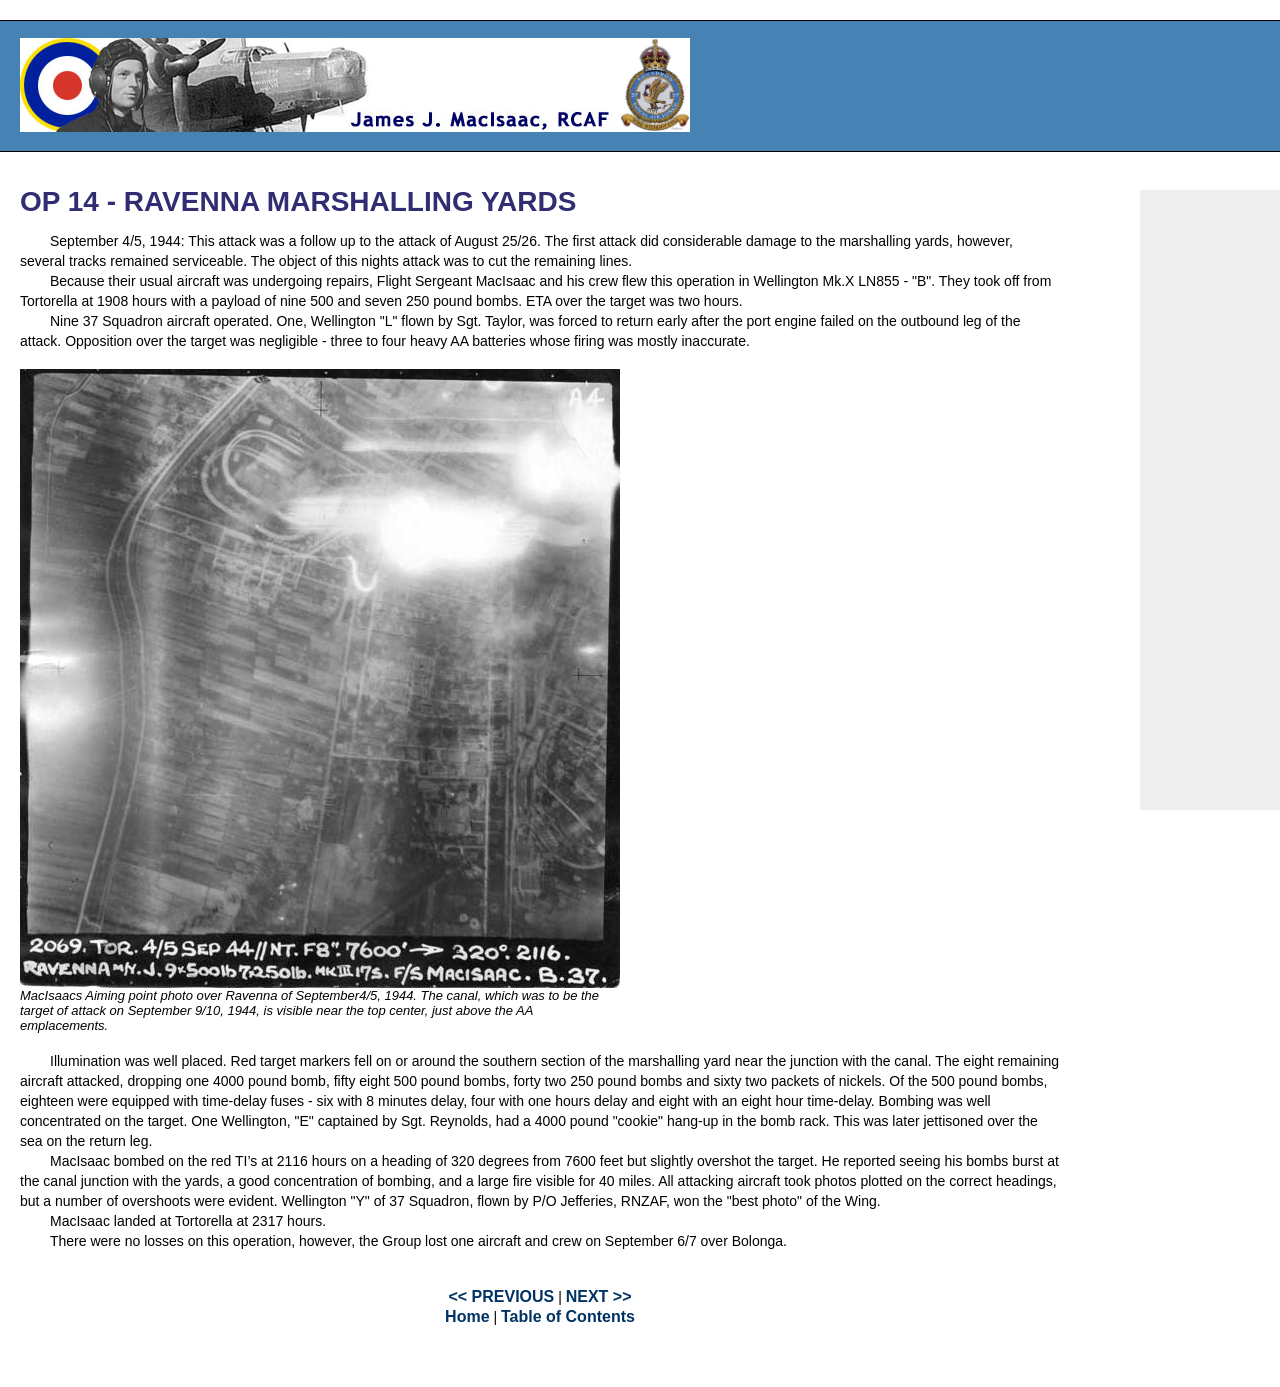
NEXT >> (599, 1296)
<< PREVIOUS (501, 1296)
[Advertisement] (1210, 500)
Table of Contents (568, 1316)
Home (467, 1316)
